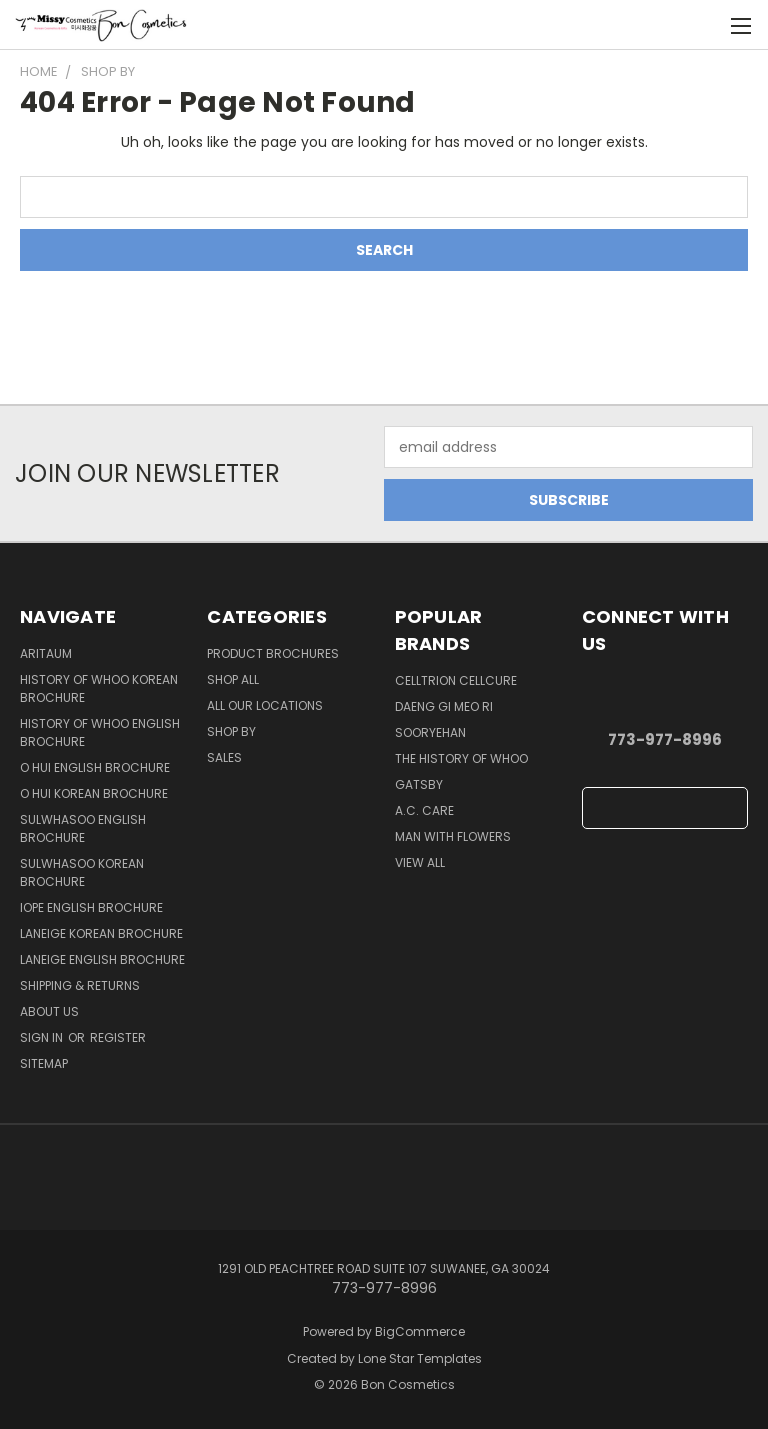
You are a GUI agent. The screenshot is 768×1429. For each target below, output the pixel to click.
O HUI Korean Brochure (94, 793)
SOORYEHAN (430, 732)
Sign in (43, 1037)
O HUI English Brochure (95, 767)
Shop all (233, 679)
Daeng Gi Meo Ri (444, 706)
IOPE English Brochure (91, 907)
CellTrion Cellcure (456, 680)
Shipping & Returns (80, 985)
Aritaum (46, 653)
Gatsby (419, 784)
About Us (49, 1011)
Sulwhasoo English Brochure (83, 828)
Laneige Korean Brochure (101, 933)
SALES (224, 757)
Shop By (231, 731)
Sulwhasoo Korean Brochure (82, 872)
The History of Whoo (461, 758)
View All (420, 862)
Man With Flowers (453, 836)
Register (118, 1037)
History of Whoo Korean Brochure (99, 688)
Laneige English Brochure (102, 959)
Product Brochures (273, 653)
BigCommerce (420, 1331)
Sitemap (44, 1063)
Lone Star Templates (420, 1358)
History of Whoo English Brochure (100, 732)
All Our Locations (265, 705)
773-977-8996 (665, 739)
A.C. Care (424, 810)
